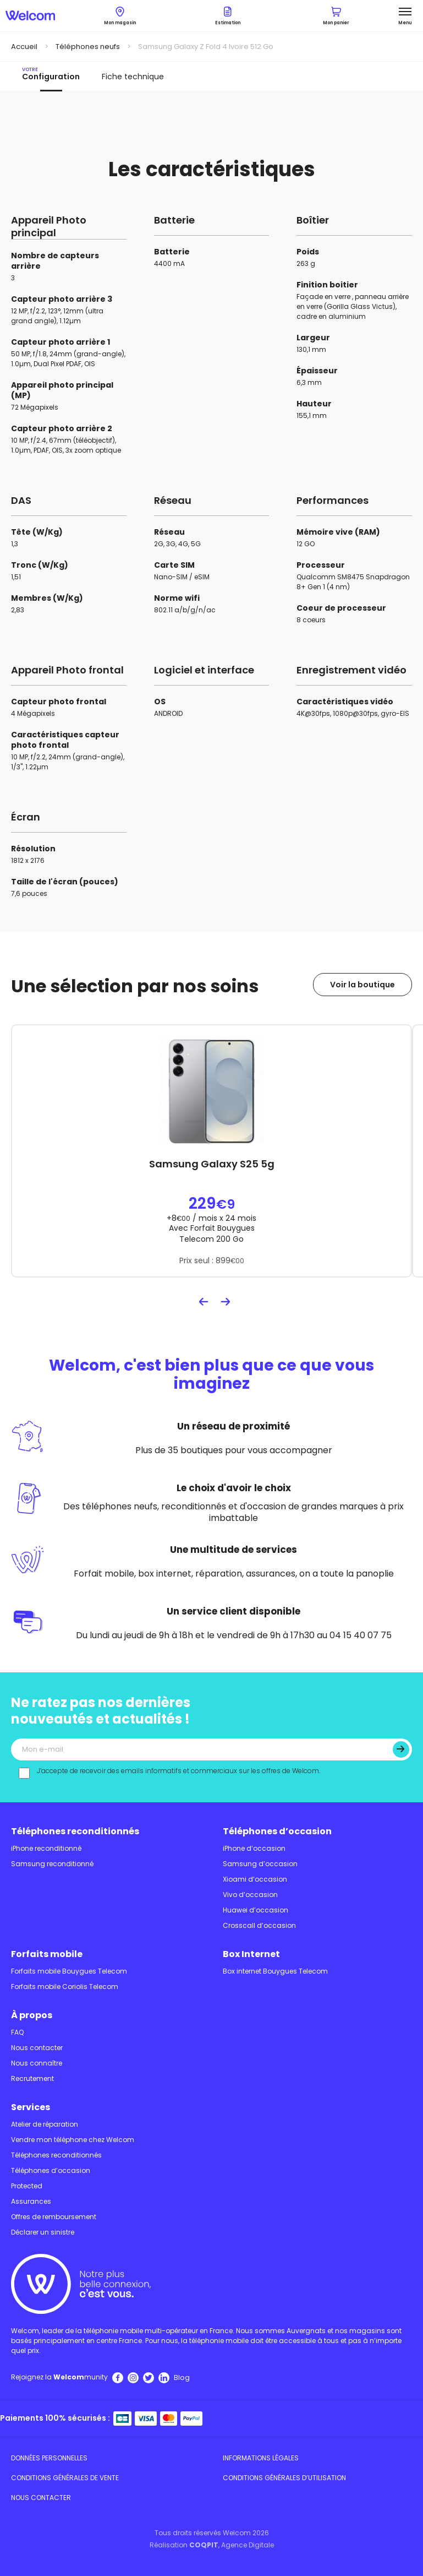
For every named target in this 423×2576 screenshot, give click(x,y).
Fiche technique (133, 76)
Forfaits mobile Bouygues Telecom (69, 1971)
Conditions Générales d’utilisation (284, 2477)
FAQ (17, 2032)
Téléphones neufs (88, 46)
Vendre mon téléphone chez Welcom (72, 2139)
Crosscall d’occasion (259, 1925)
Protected (26, 2186)
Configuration (51, 74)
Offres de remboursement (53, 2216)
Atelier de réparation (44, 2124)
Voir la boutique (362, 984)
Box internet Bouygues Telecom (275, 1971)
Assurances (31, 2201)
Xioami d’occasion (255, 1879)
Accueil (24, 46)
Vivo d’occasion (250, 1894)
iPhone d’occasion (254, 1848)
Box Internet (251, 1954)
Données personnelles (49, 2458)
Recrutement (32, 2078)
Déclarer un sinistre (42, 2232)
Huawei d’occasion (255, 1910)
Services (30, 2107)
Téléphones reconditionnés (75, 1831)
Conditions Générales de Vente (65, 2477)
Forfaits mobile (47, 1954)
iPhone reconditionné (46, 1848)
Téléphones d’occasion (277, 1831)
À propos (31, 2015)
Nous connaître (36, 2063)
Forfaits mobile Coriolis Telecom (64, 1986)
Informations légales (261, 2458)
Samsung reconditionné (52, 1863)
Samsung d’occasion (260, 1863)
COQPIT (203, 2545)
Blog (182, 2377)
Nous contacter (37, 2047)
